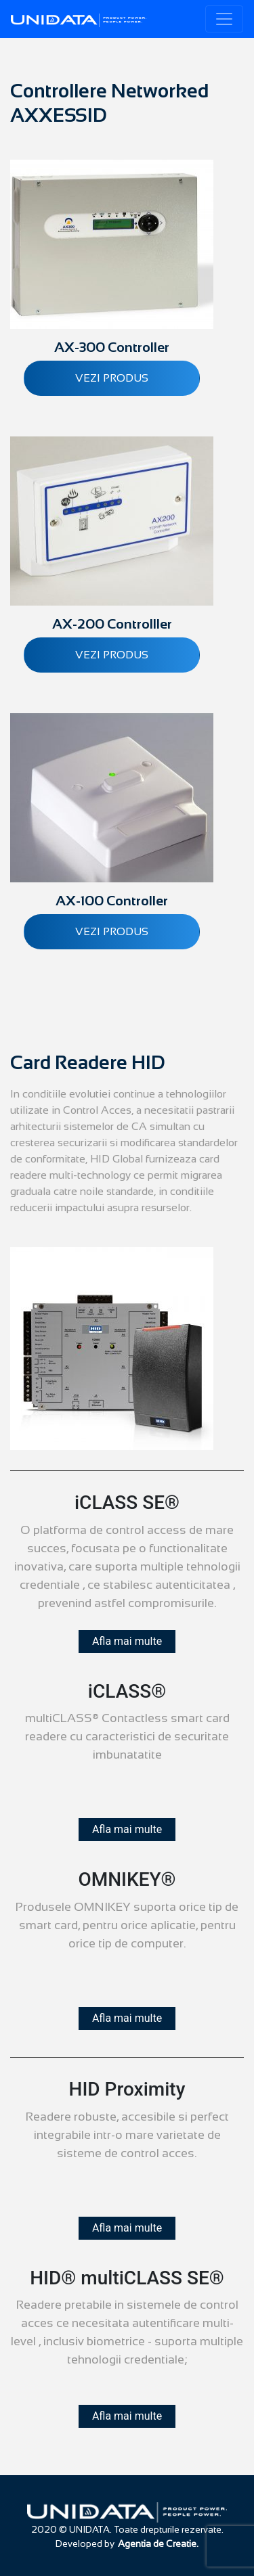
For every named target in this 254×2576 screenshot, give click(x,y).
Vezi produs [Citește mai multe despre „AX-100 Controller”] (111, 931)
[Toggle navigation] (224, 18)
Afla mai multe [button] (127, 1641)
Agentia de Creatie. (158, 2543)
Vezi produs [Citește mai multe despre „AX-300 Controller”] (111, 378)
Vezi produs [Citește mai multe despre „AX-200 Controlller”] (111, 654)
